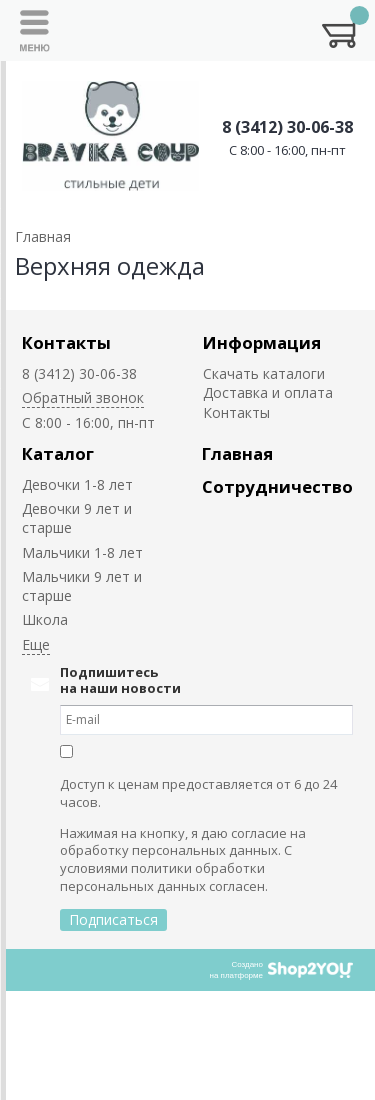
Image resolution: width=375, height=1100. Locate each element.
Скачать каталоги (264, 373)
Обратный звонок (83, 397)
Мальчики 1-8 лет (82, 552)
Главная (237, 453)
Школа (45, 619)
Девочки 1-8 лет (77, 484)
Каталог (58, 453)
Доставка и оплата (268, 392)
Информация (262, 342)
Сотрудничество (277, 486)
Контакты (66, 342)
